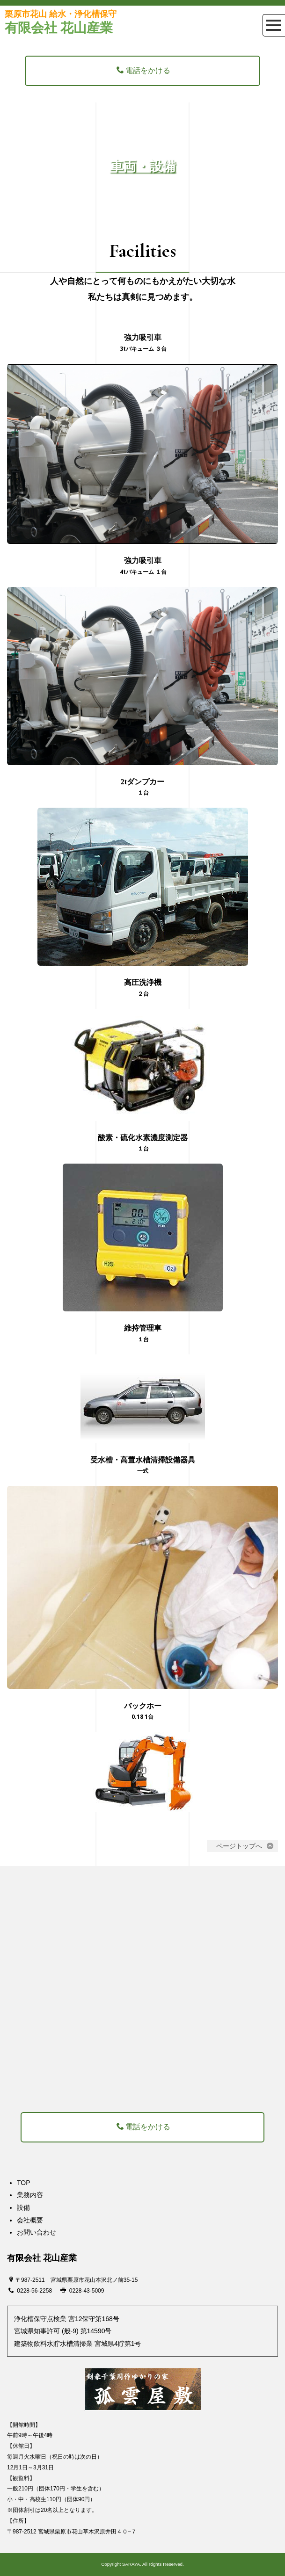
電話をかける (143, 70)
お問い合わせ (36, 2232)
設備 (23, 2207)
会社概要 (30, 2220)
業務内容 (30, 2195)
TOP (23, 2182)
